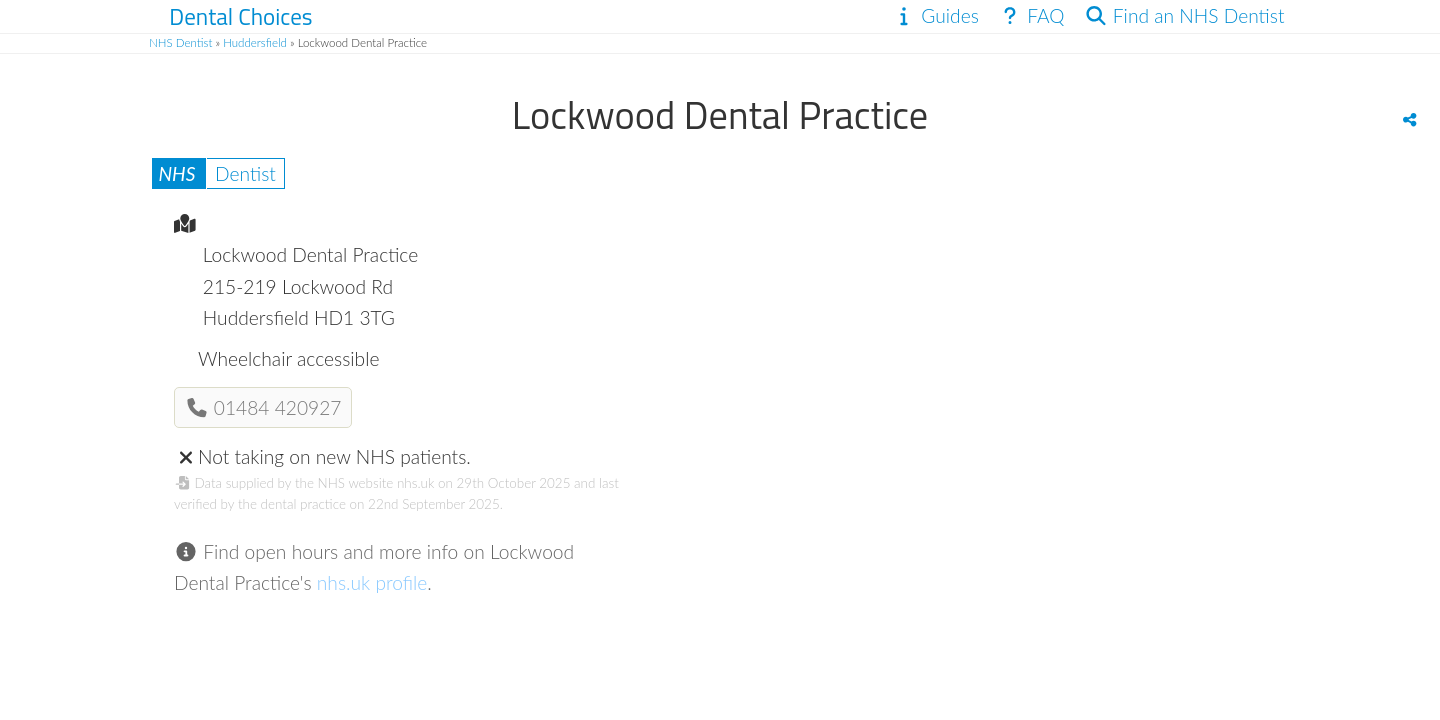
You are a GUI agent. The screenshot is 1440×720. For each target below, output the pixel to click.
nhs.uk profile (372, 582)
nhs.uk (415, 483)
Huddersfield (255, 42)
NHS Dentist (180, 42)
